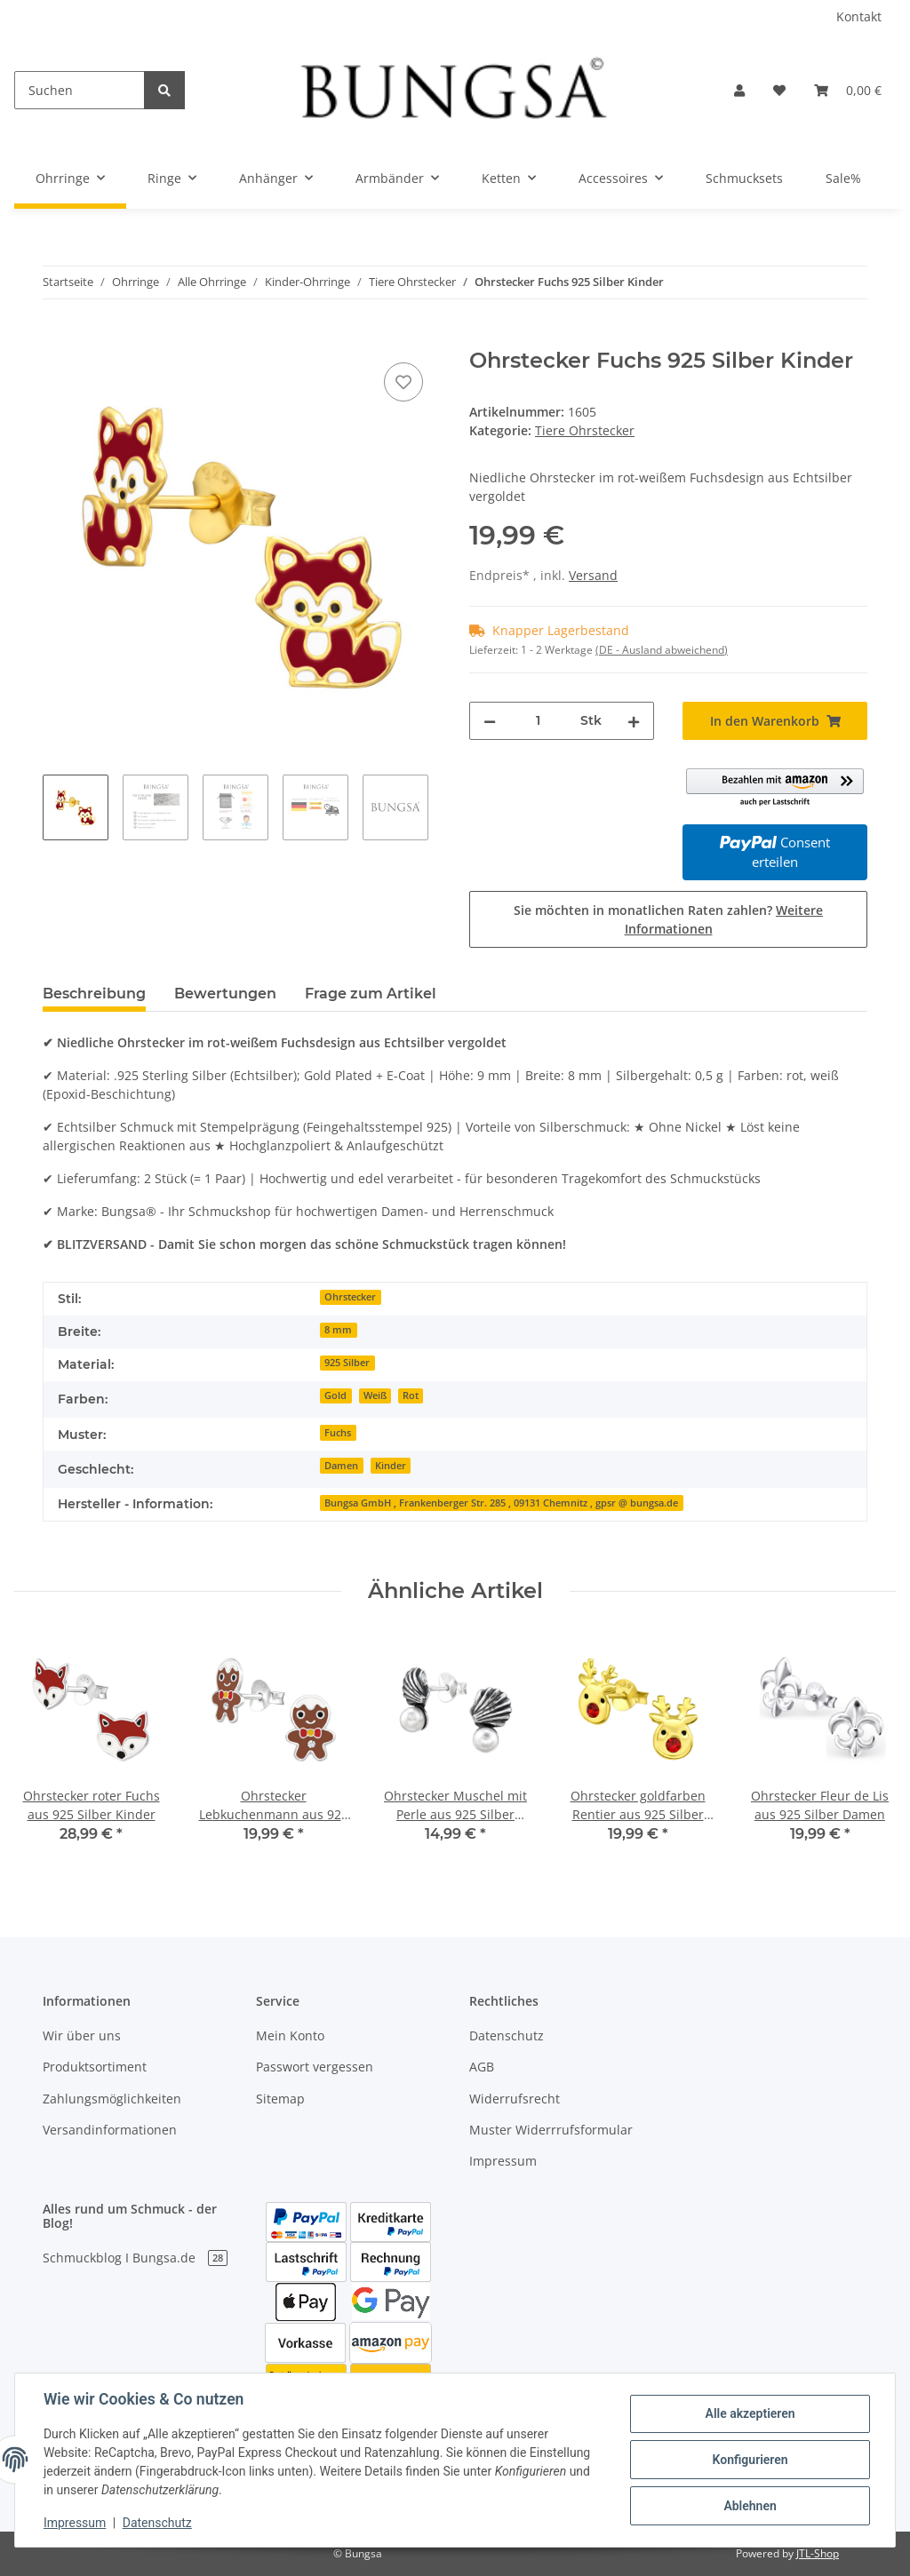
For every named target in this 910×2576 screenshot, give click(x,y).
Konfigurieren (749, 2460)
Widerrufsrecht (514, 2098)
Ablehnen (749, 2506)
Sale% (843, 178)
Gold (335, 1395)
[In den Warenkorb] (57, 338)
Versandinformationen (110, 2129)
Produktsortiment (95, 2066)
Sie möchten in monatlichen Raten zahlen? (668, 919)
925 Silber (347, 1362)
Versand (593, 575)
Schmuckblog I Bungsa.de (135, 2257)
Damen (341, 1465)
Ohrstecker (350, 1297)
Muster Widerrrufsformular (551, 2129)
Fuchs (337, 1433)
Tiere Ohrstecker (585, 430)
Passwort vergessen (314, 2066)
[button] (739, 90)
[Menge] (538, 721)
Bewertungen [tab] (225, 993)
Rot (411, 1395)
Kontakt (859, 16)
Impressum (503, 2160)
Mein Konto (290, 2035)
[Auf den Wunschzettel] (403, 382)
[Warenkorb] (848, 90)
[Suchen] (79, 90)
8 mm (338, 1330)
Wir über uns (82, 2035)
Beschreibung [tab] (94, 993)
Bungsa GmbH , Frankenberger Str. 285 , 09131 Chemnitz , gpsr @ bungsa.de (501, 1503)
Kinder (390, 1465)
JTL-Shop (817, 2553)
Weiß (375, 1395)
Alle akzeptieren (749, 2413)
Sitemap (280, 2098)
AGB (481, 2066)
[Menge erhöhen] (633, 721)
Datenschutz (506, 2035)
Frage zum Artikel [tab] (370, 993)
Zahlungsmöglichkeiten (112, 2098)
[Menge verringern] (489, 721)
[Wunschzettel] (779, 90)
